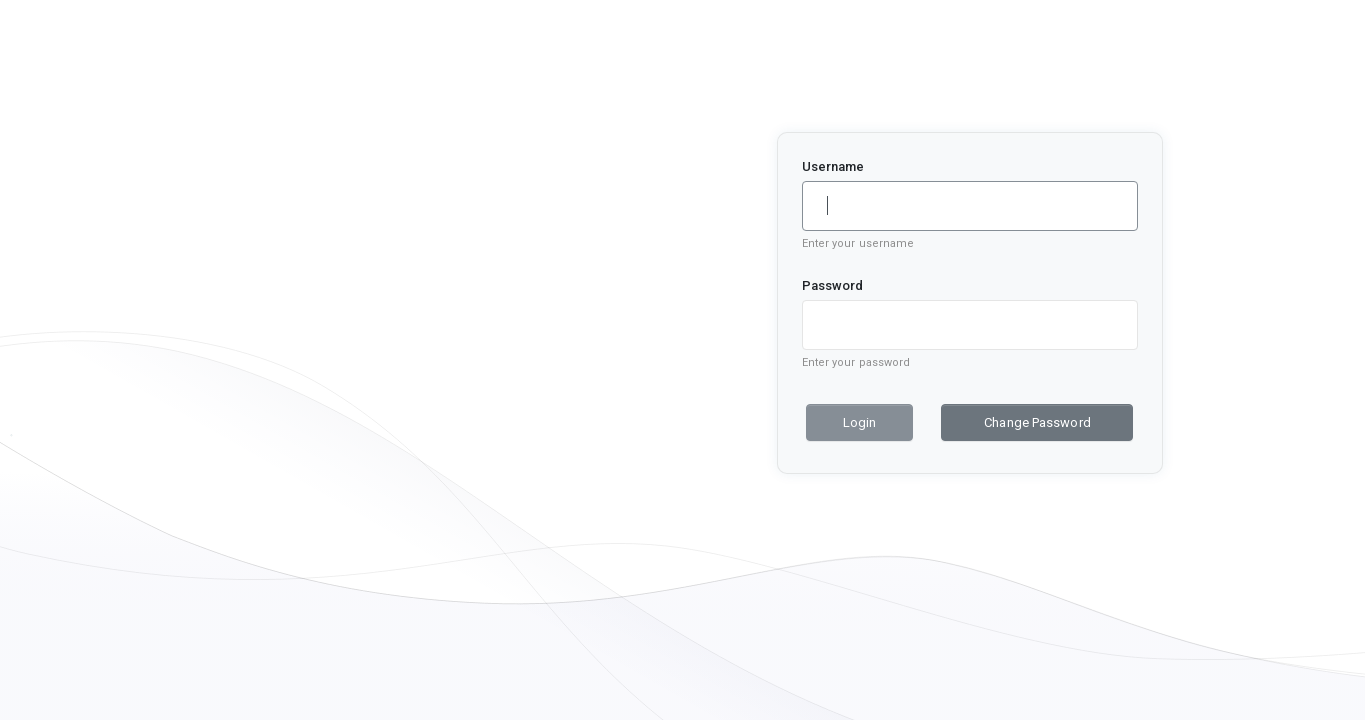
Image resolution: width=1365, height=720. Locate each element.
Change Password (1037, 422)
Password (833, 285)
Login (859, 422)
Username (833, 166)
